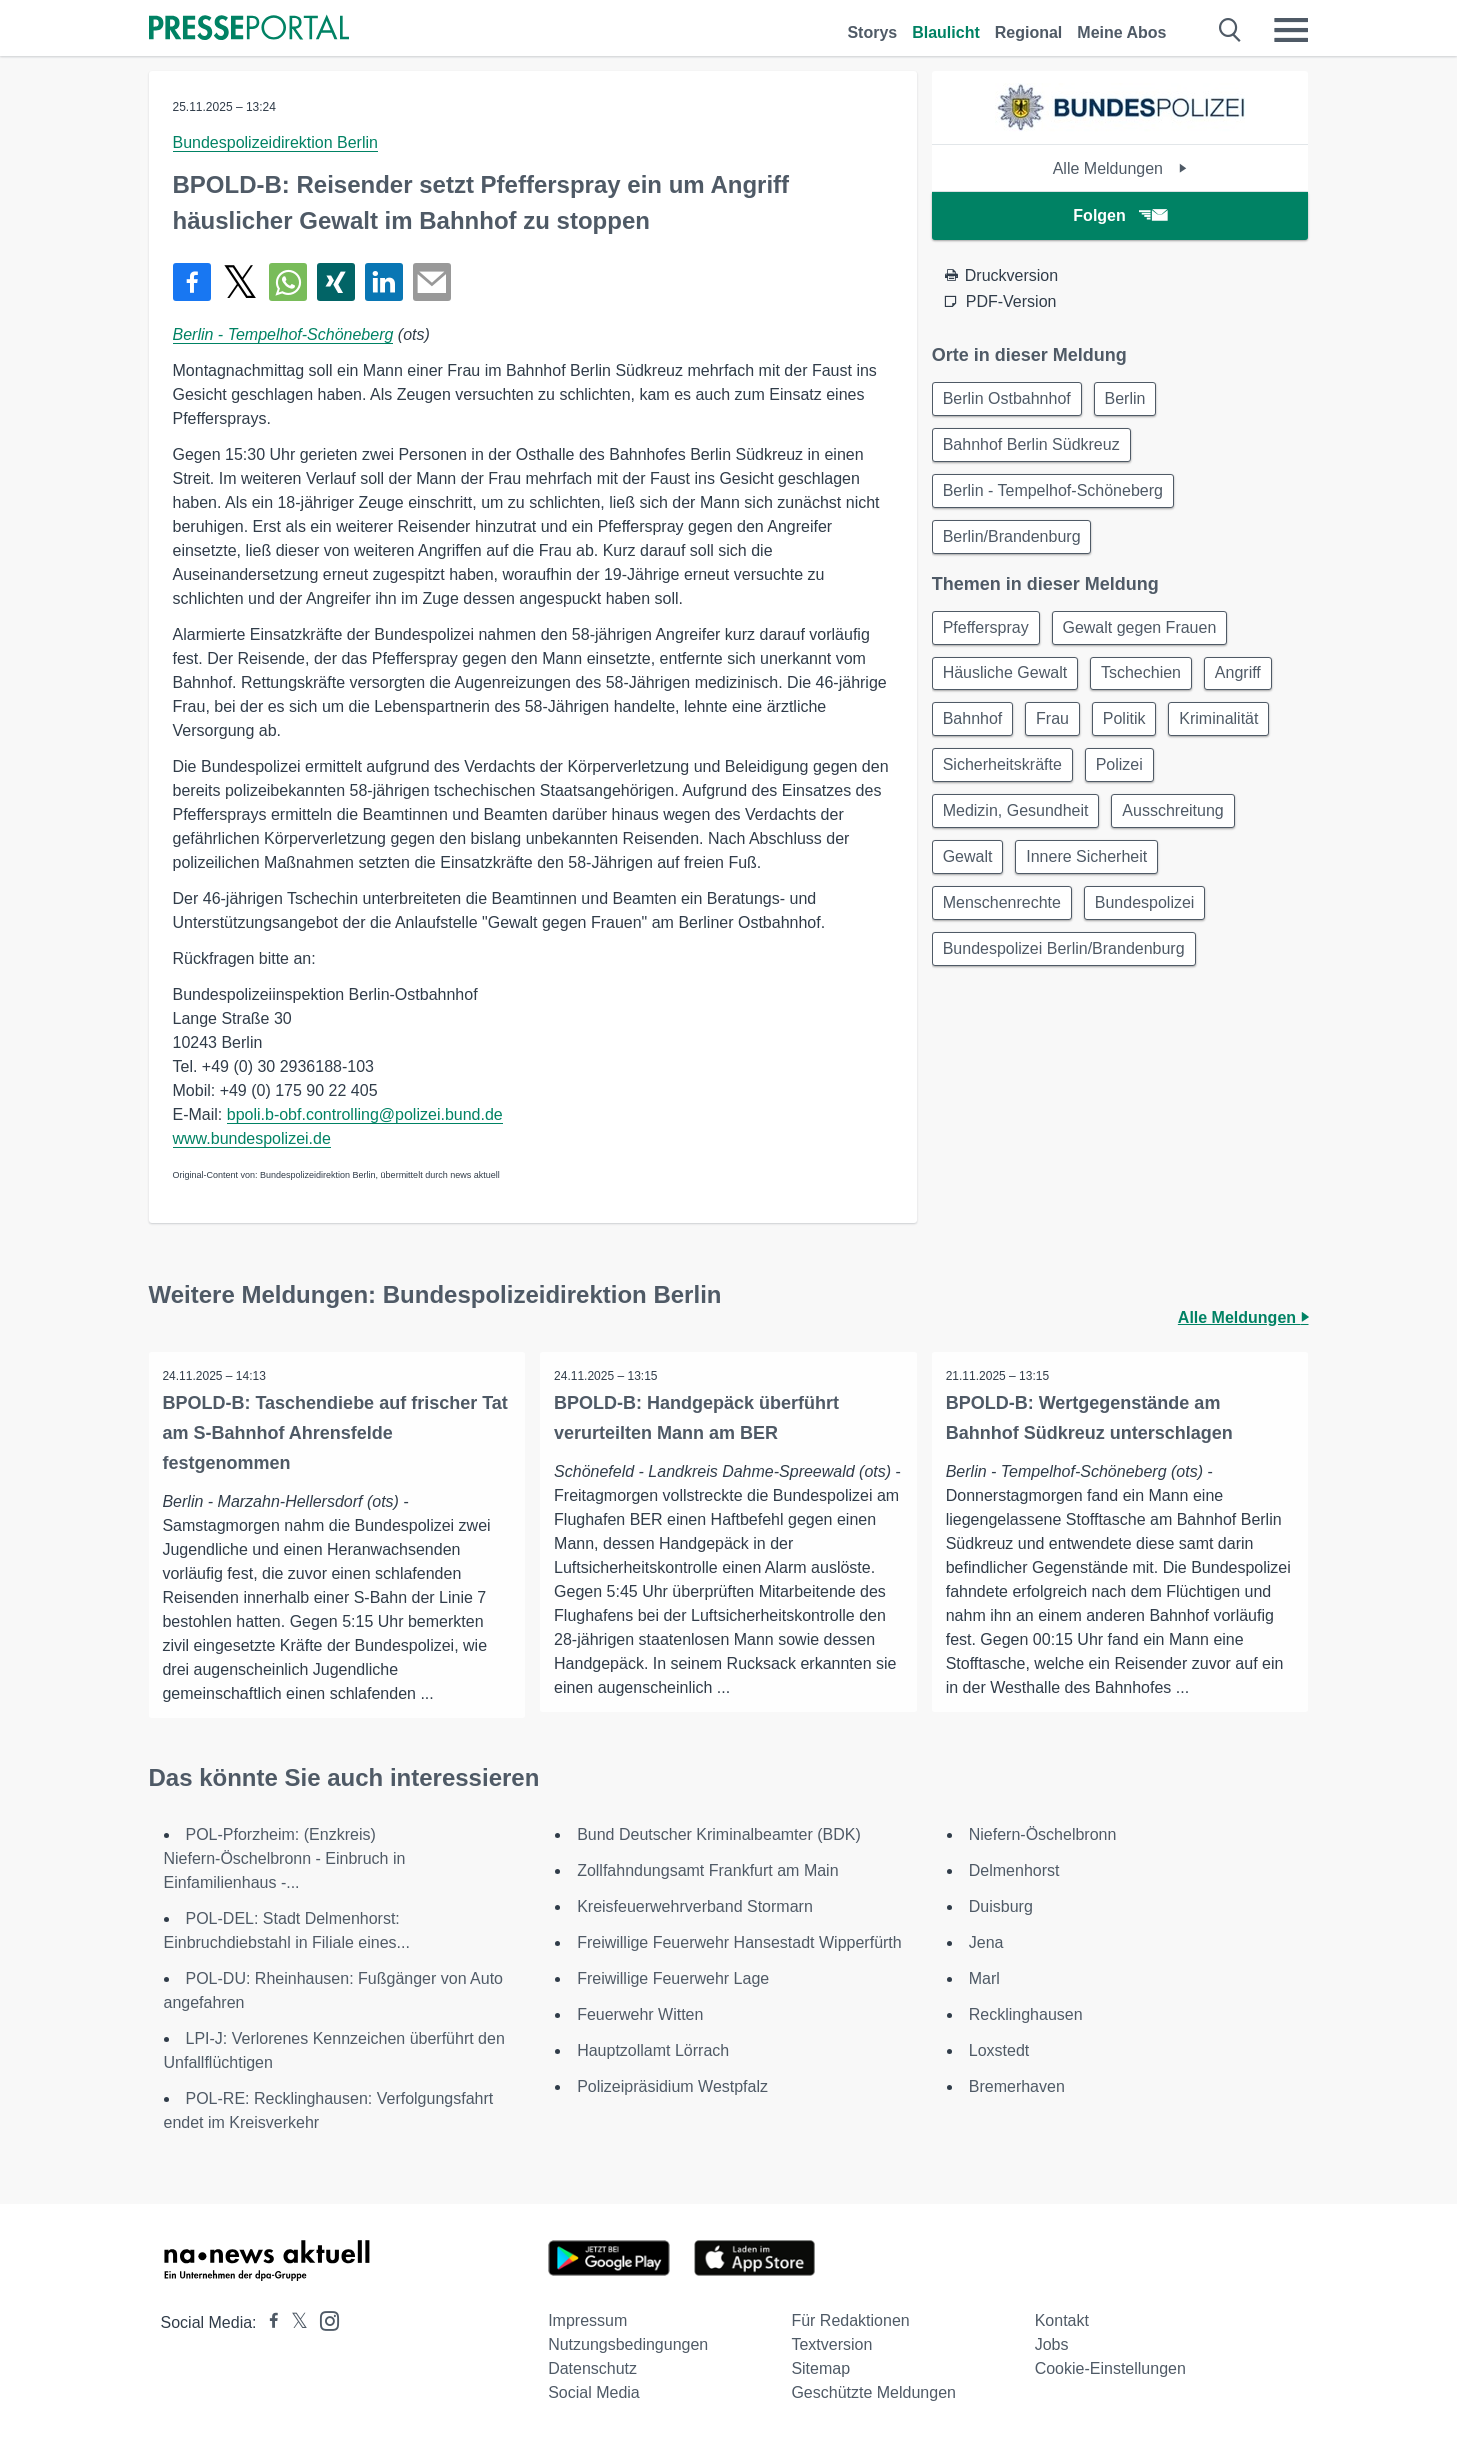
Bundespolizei (1151, 924)
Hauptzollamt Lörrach (653, 2050)
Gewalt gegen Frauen (1146, 636)
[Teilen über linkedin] (384, 282)
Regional (1029, 32)
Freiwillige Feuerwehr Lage (673, 1978)
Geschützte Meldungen (873, 2392)
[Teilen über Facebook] (192, 282)
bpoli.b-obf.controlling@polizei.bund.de (365, 1114)
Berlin (1131, 399)
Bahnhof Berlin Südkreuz (1033, 447)
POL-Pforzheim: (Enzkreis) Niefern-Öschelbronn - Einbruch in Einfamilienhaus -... (285, 1858)
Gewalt (970, 876)
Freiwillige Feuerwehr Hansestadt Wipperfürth (739, 1942)
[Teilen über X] (240, 282)
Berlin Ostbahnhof (1009, 399)
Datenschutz (592, 2368)
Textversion (831, 2344)
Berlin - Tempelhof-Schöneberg (283, 334)
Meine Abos (1121, 32)
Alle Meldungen (1120, 168)
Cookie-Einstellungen (1110, 2368)
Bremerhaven (1017, 2086)
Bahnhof (975, 732)
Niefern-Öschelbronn (1043, 1834)
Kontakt (1062, 2320)
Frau (1058, 732)
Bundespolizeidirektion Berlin (275, 142)
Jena (986, 1942)
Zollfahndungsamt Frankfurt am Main (707, 1870)
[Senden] (432, 282)
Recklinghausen (1026, 2014)
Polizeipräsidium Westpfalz (672, 2086)
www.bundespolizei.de (252, 1138)
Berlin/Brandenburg (1014, 543)
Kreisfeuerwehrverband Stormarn (695, 1906)
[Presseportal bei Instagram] (323, 2319)
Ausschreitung (1179, 828)
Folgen (1119, 215)
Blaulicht (946, 32)
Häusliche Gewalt (1007, 684)
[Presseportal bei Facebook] (268, 2322)
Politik (1134, 732)
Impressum (587, 2320)
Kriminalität (1233, 732)
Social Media (594, 2392)
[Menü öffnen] (1291, 30)
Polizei (1125, 780)
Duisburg (1001, 1906)
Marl (984, 1978)
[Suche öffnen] (1230, 30)
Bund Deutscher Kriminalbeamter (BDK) (719, 1834)
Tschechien (1147, 684)
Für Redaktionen (850, 2320)
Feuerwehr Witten (640, 2014)
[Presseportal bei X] (293, 2322)
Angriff (1248, 684)
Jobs (1052, 2344)
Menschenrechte (1004, 924)
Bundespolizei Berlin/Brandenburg (1066, 972)
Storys (872, 32)
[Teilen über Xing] (336, 282)
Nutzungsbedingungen (628, 2344)
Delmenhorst (1014, 1870)
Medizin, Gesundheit (1018, 828)
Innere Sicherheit (1093, 876)
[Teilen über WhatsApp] (288, 282)
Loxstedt (999, 2050)
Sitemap (820, 2368)
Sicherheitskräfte (1004, 780)
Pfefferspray (988, 636)
